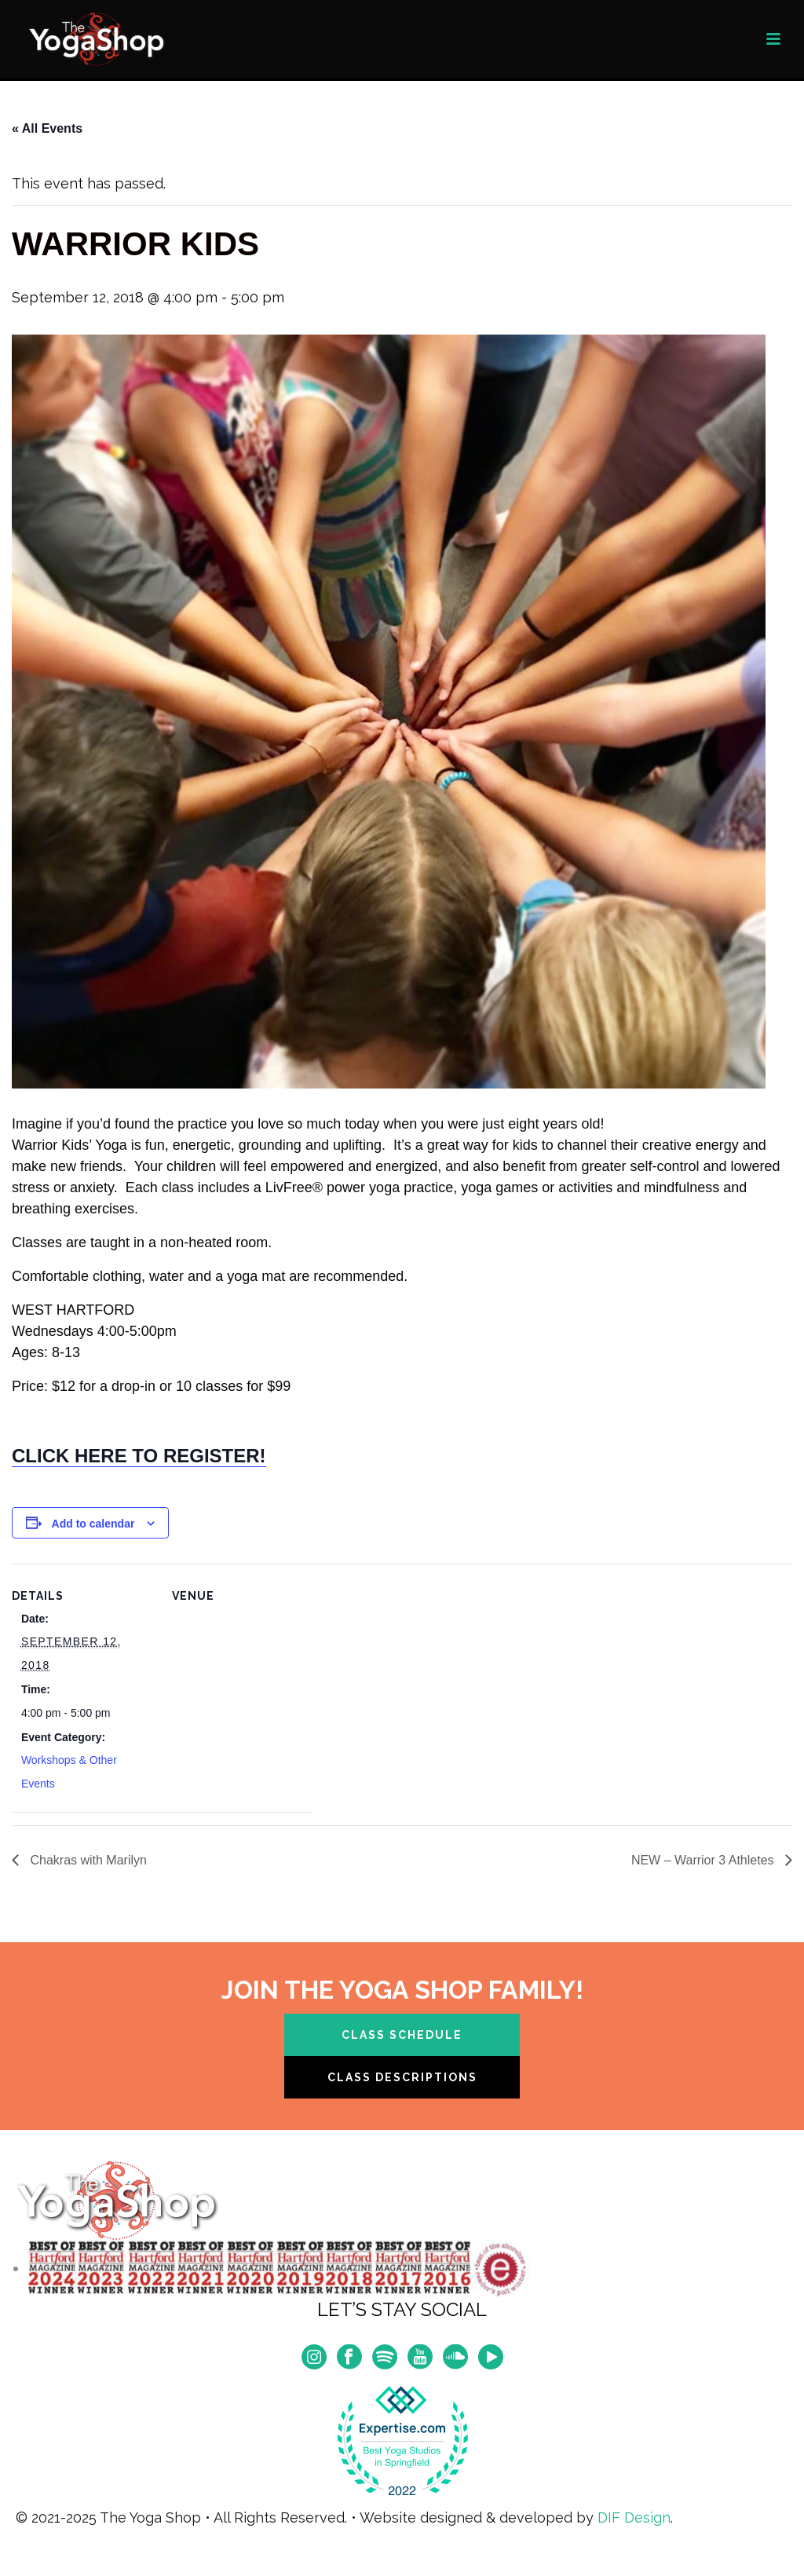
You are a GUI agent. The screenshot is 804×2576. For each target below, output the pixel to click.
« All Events (47, 128)
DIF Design (634, 2517)
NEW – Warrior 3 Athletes (704, 1860)
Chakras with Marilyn (87, 1860)
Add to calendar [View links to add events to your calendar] (93, 1523)
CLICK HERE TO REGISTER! (139, 1455)
